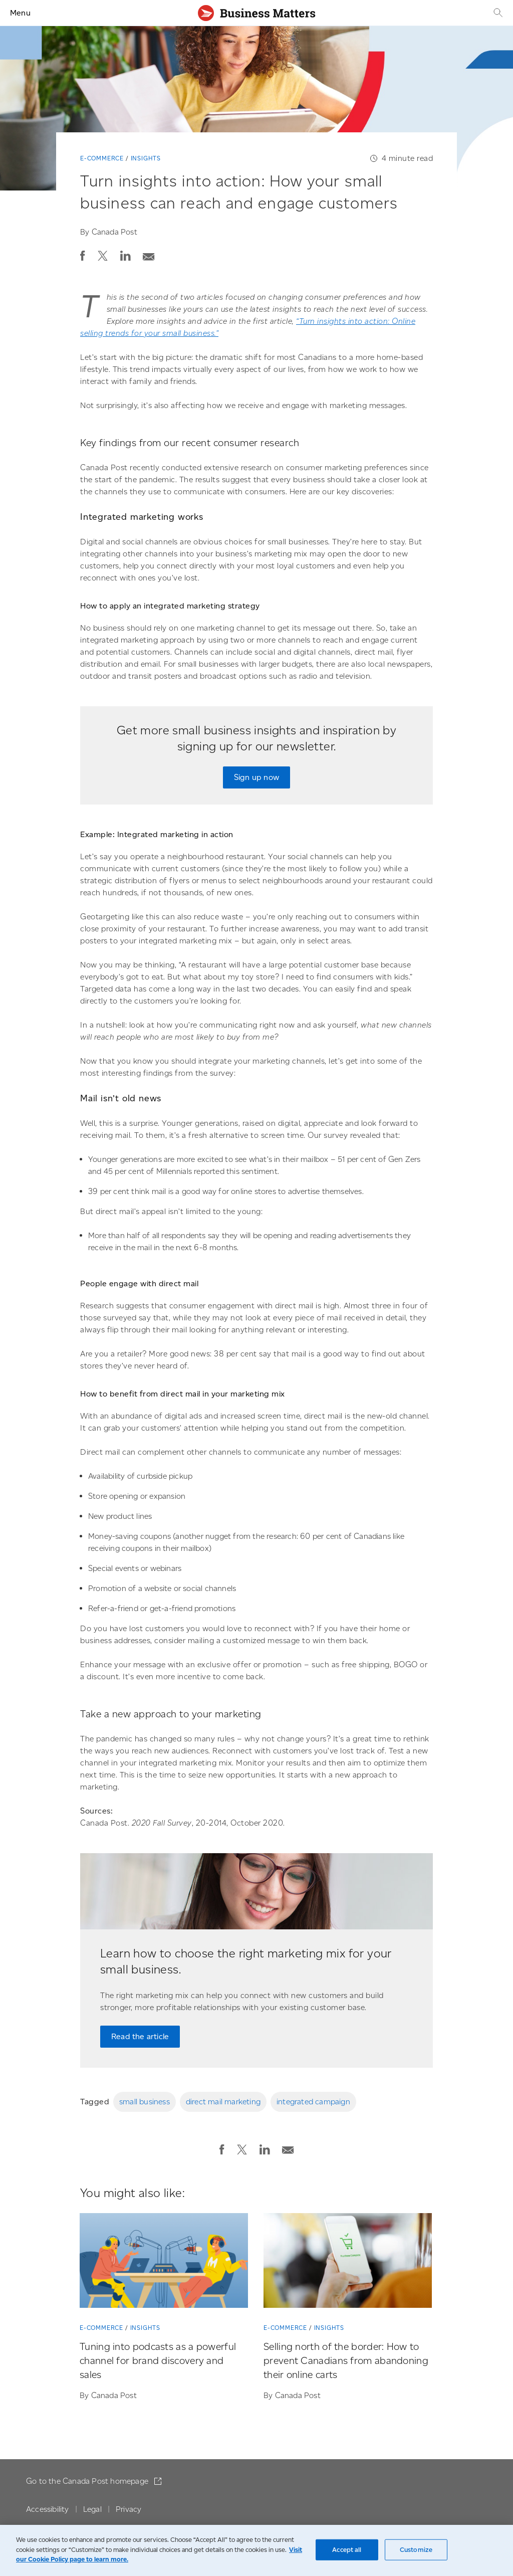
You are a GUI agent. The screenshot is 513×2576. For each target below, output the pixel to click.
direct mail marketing (223, 2101)
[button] (82, 256)
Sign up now (256, 777)
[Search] (497, 13)
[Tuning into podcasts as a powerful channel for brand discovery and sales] (164, 2262)
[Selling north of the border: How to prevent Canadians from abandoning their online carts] (348, 2262)
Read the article (140, 2036)
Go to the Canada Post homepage (88, 2481)
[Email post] (149, 254)
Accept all (346, 2549)
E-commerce (102, 158)
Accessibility (47, 2509)
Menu (20, 13)
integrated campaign (313, 2101)
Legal (92, 2509)
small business (144, 2101)
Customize (416, 2549)
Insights (146, 158)
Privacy (128, 2509)
